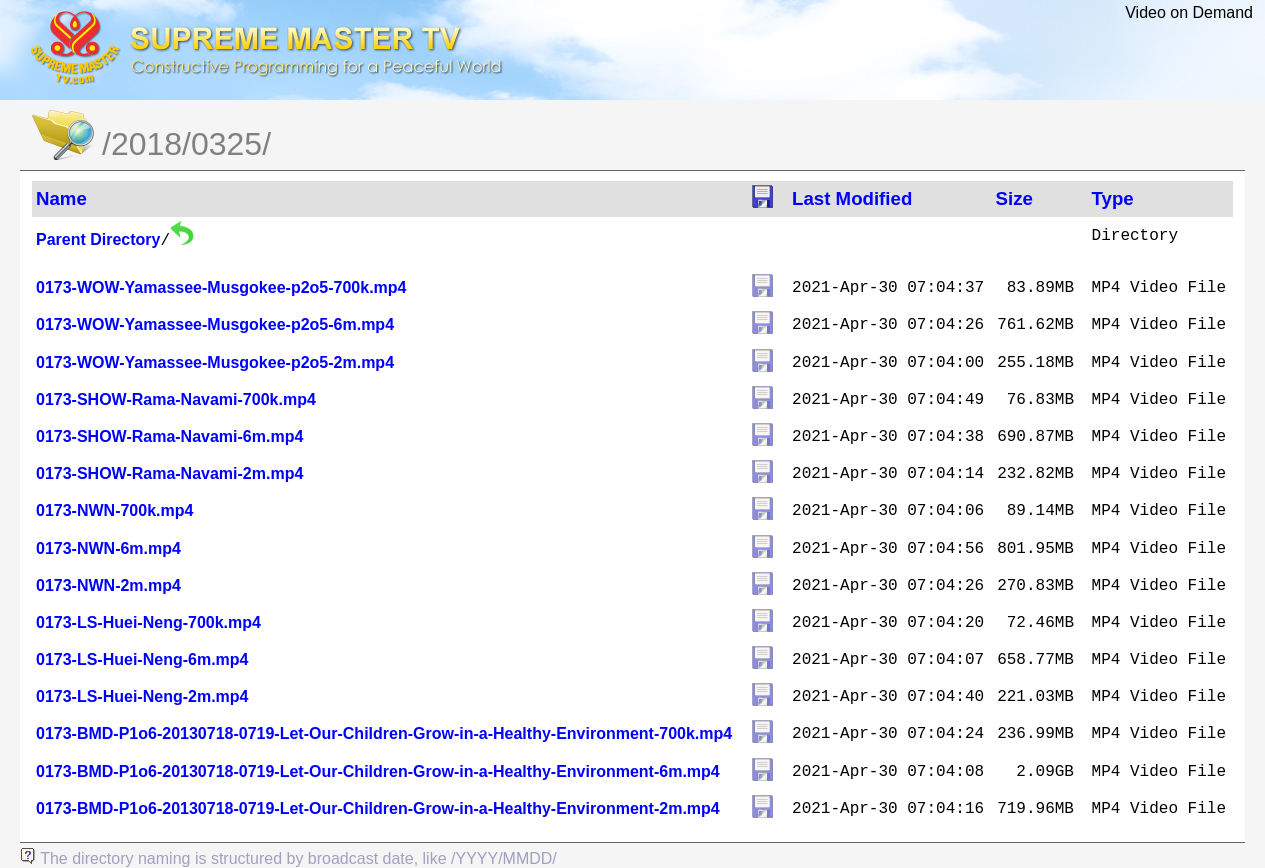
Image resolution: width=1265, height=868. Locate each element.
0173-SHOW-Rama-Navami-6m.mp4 (169, 436)
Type (1113, 198)
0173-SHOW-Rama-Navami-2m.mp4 (169, 473)
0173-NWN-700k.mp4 (114, 510)
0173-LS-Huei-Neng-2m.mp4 (142, 696)
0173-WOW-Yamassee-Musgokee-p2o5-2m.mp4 (215, 362)
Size (1014, 198)
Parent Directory (98, 239)
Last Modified (852, 198)
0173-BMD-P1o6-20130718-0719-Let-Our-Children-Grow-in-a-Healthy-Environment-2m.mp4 (378, 808)
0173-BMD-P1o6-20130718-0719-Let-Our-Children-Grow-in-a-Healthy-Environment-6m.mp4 (378, 771)
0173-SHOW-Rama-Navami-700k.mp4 (176, 399)
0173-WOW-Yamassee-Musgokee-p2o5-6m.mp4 (215, 324)
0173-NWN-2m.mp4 (108, 585)
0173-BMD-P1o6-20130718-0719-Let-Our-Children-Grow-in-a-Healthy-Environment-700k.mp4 (384, 733)
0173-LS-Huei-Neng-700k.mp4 (148, 622)
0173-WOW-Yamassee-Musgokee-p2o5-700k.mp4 (221, 287)
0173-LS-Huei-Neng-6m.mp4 (142, 659)
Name (61, 198)
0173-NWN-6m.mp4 (108, 548)
